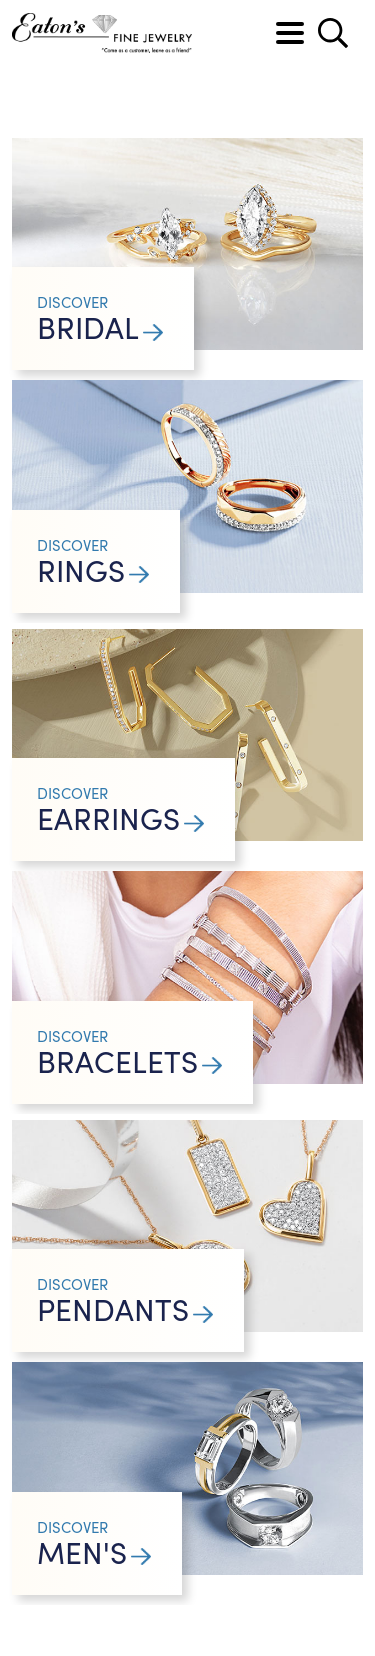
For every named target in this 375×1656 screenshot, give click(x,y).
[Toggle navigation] (290, 33)
